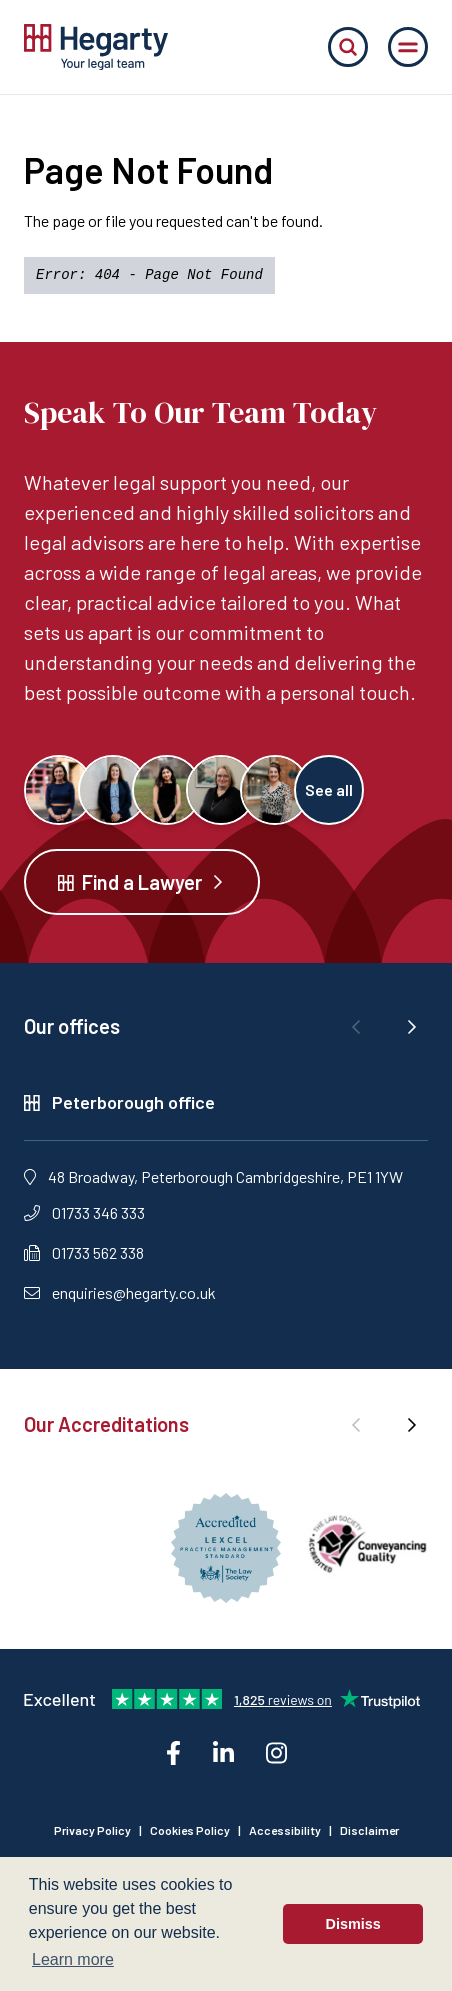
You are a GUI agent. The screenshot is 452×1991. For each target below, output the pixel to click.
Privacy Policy (92, 1830)
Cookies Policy (190, 1830)
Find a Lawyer (142, 882)
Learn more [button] (73, 1959)
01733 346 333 (84, 1212)
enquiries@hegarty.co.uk (120, 1292)
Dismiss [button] (353, 1924)
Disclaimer (369, 1830)
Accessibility (285, 1830)
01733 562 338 (84, 1252)
